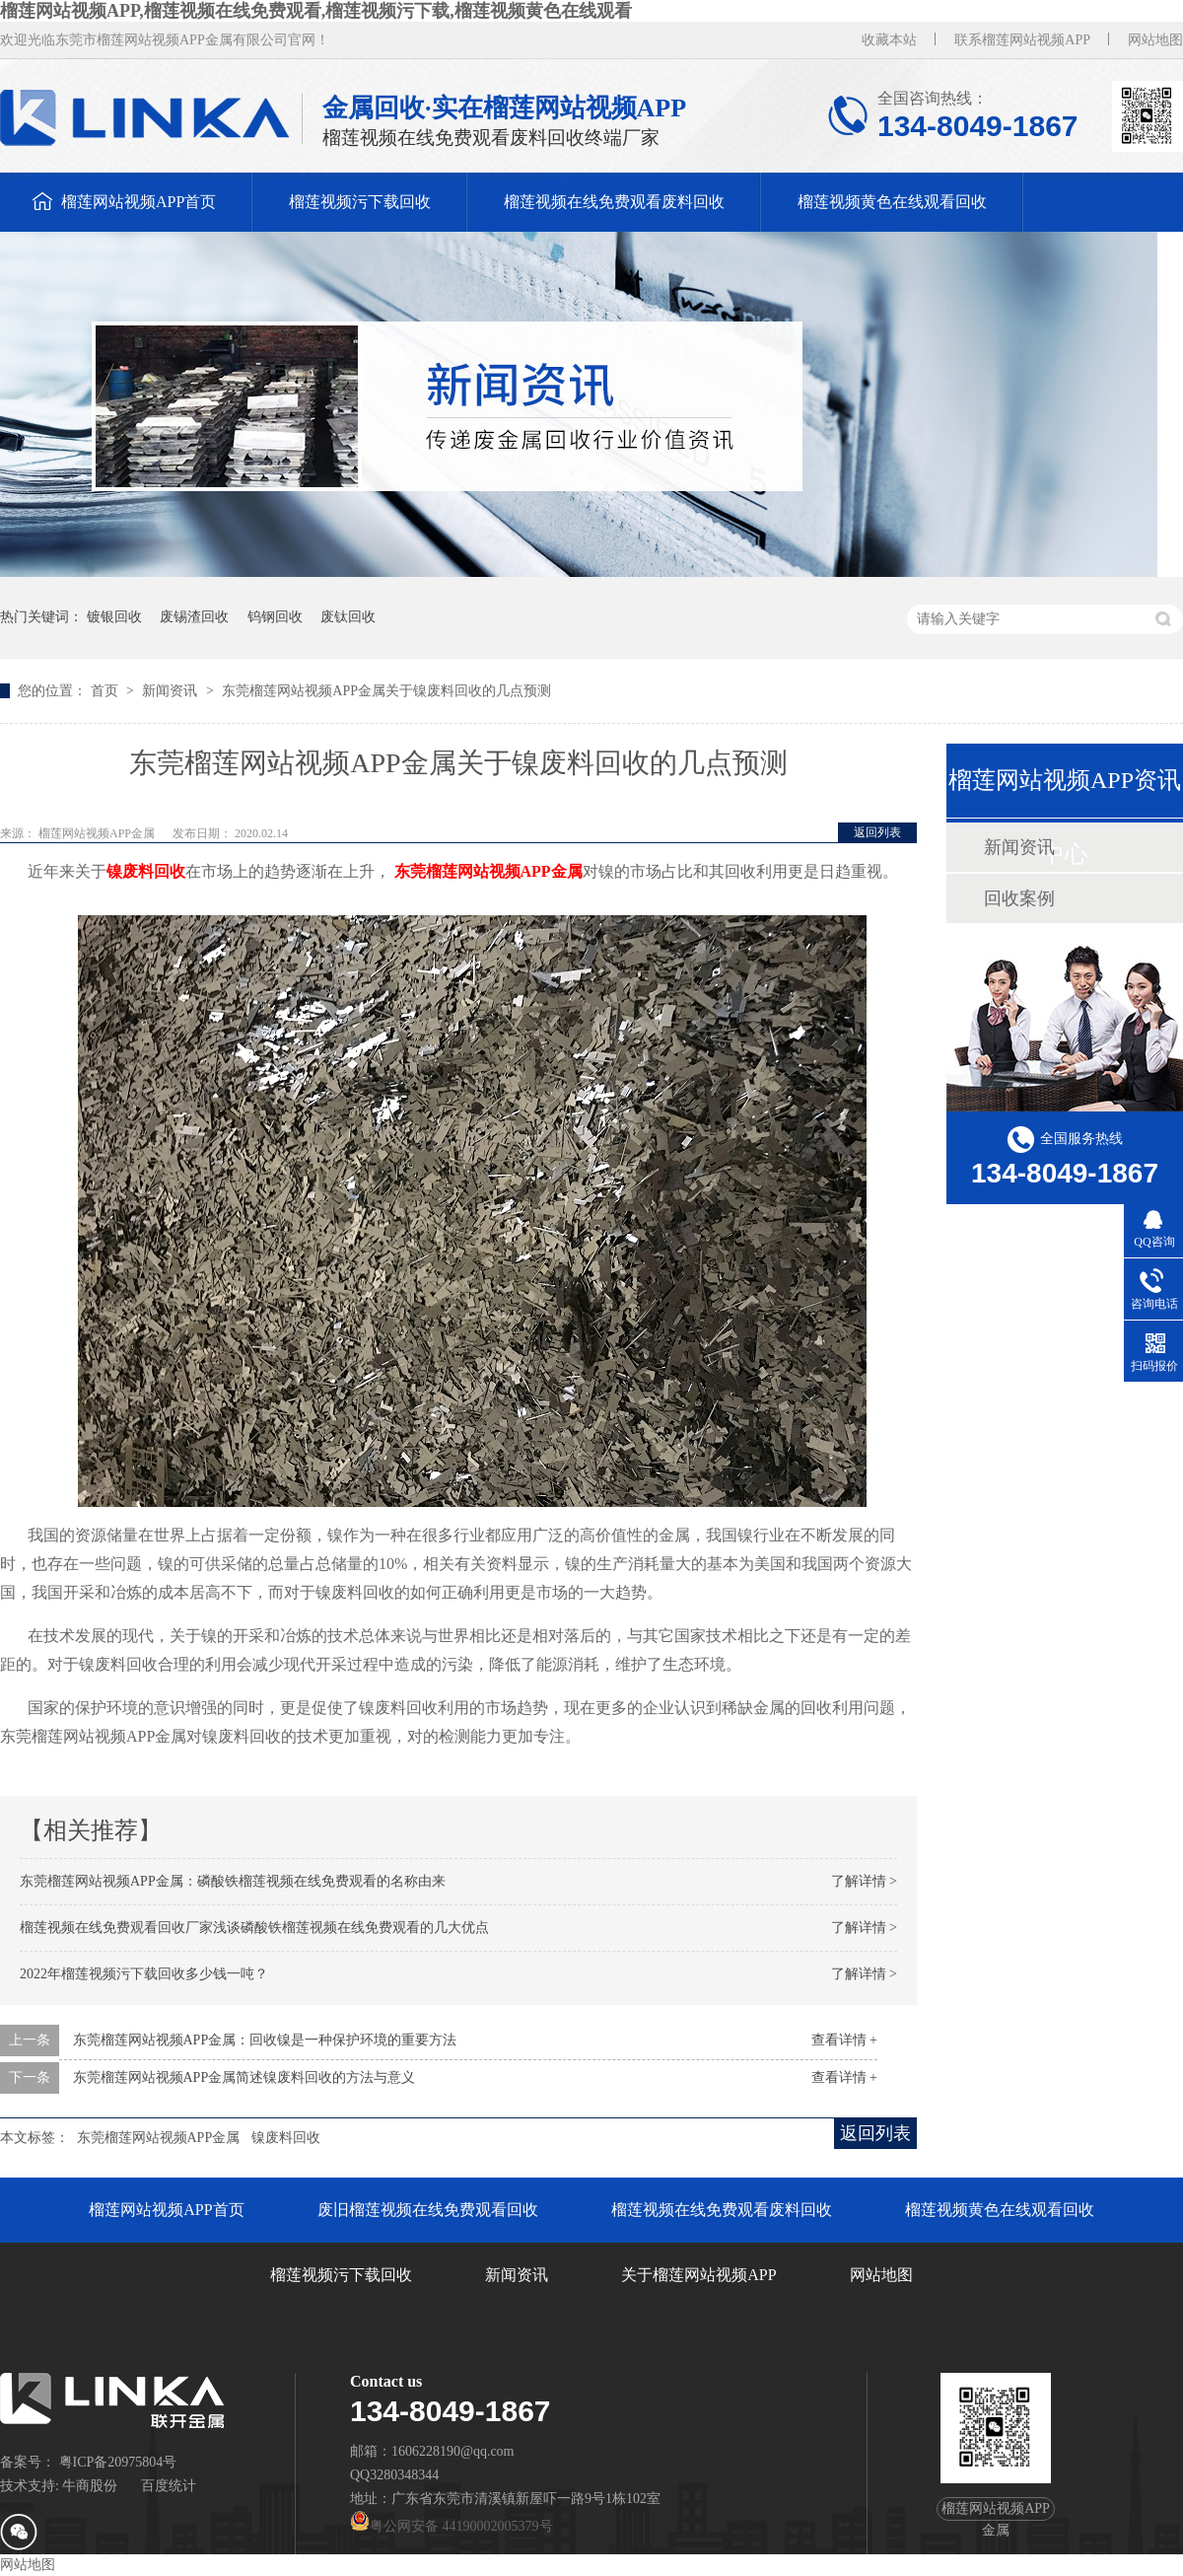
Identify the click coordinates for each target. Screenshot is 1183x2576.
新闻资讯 (171, 690)
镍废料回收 (285, 2137)
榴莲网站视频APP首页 (138, 201)
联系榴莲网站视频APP (1022, 40)
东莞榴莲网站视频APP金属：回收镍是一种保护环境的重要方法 (265, 2040)
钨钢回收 (275, 616)
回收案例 (1019, 898)
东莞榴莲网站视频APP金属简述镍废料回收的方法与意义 (244, 2077)
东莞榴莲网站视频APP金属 (159, 2137)
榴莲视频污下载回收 (360, 201)
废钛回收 (348, 616)
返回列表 (877, 832)
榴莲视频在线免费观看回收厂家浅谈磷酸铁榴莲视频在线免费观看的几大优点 (254, 1927)
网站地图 (1155, 40)
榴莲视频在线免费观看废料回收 (614, 201)
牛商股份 (89, 2485)
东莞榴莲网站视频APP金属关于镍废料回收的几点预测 (386, 690)
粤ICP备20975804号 (118, 2462)
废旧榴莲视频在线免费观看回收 (427, 2209)
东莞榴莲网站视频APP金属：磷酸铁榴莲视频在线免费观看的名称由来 (233, 1881)
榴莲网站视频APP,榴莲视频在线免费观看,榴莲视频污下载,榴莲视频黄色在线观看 (316, 11)
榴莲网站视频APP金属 (98, 833)
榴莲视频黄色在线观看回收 (892, 201)
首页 (106, 690)
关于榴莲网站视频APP (698, 2274)
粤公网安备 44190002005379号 (451, 2526)
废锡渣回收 (194, 616)
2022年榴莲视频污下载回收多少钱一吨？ (144, 1974)
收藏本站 (889, 40)
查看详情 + (844, 2040)
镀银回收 (114, 616)
